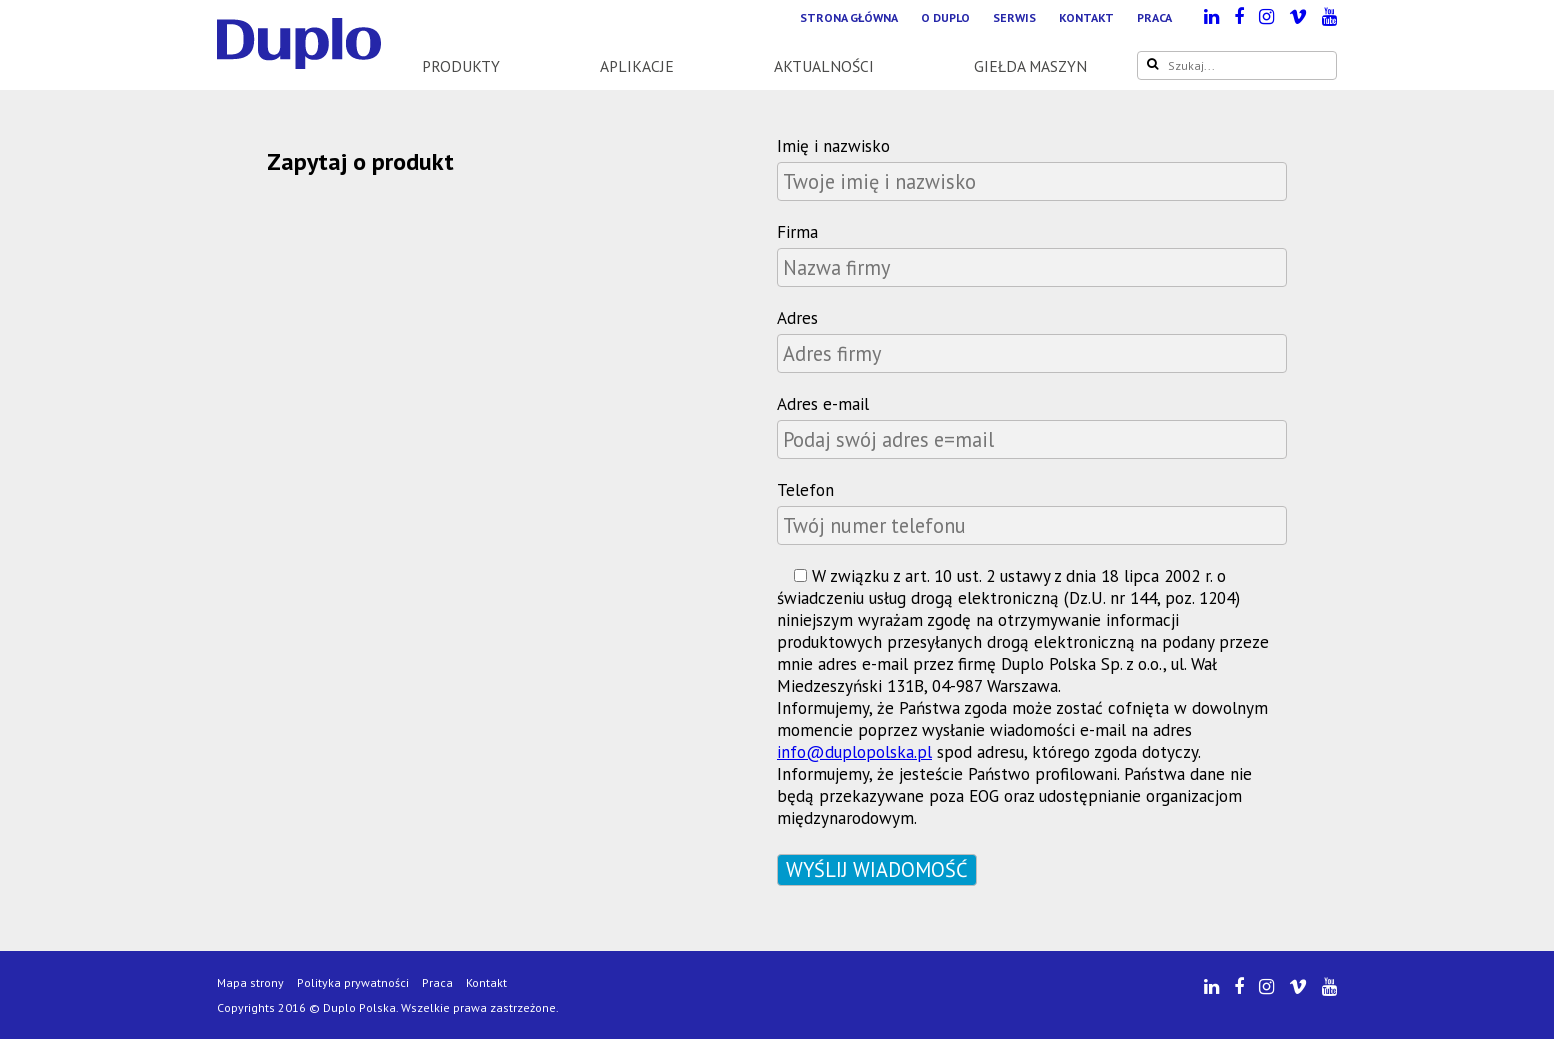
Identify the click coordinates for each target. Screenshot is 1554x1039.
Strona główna (849, 17)
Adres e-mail (823, 404)
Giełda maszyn (1030, 66)
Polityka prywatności (353, 982)
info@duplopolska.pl (854, 752)
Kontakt (1086, 17)
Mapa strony (250, 982)
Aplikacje (637, 66)
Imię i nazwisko (833, 146)
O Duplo (945, 17)
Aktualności (824, 66)
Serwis (1014, 17)
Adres (797, 318)
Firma (797, 232)
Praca (1154, 17)
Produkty (461, 66)
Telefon (805, 490)
